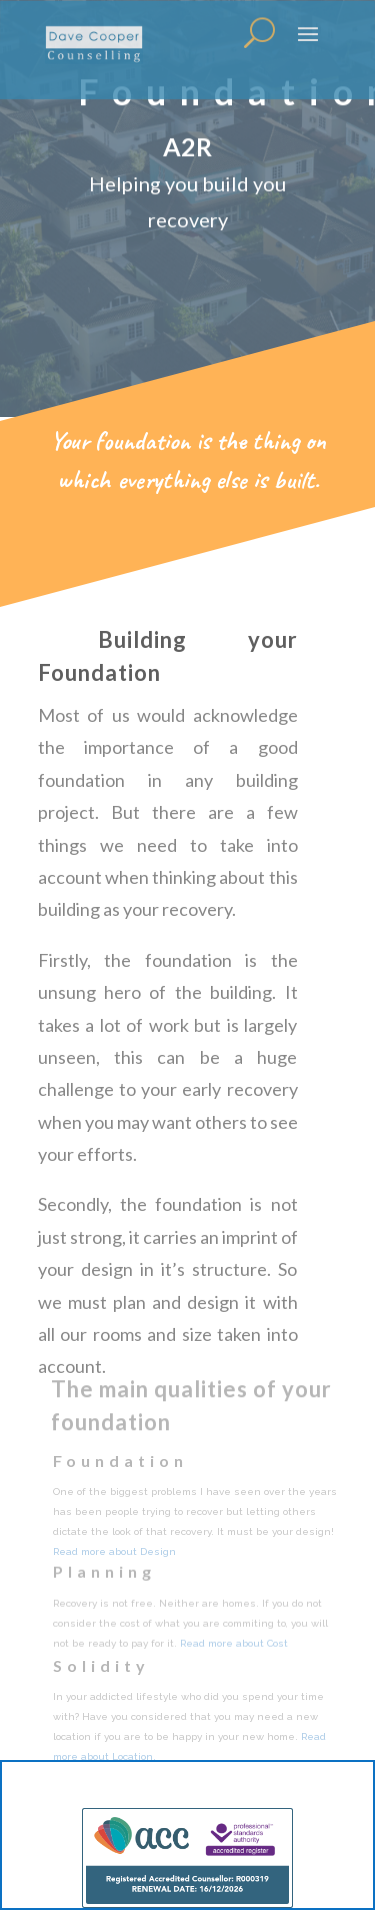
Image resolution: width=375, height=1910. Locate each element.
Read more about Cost (234, 1644)
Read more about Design (114, 1553)
